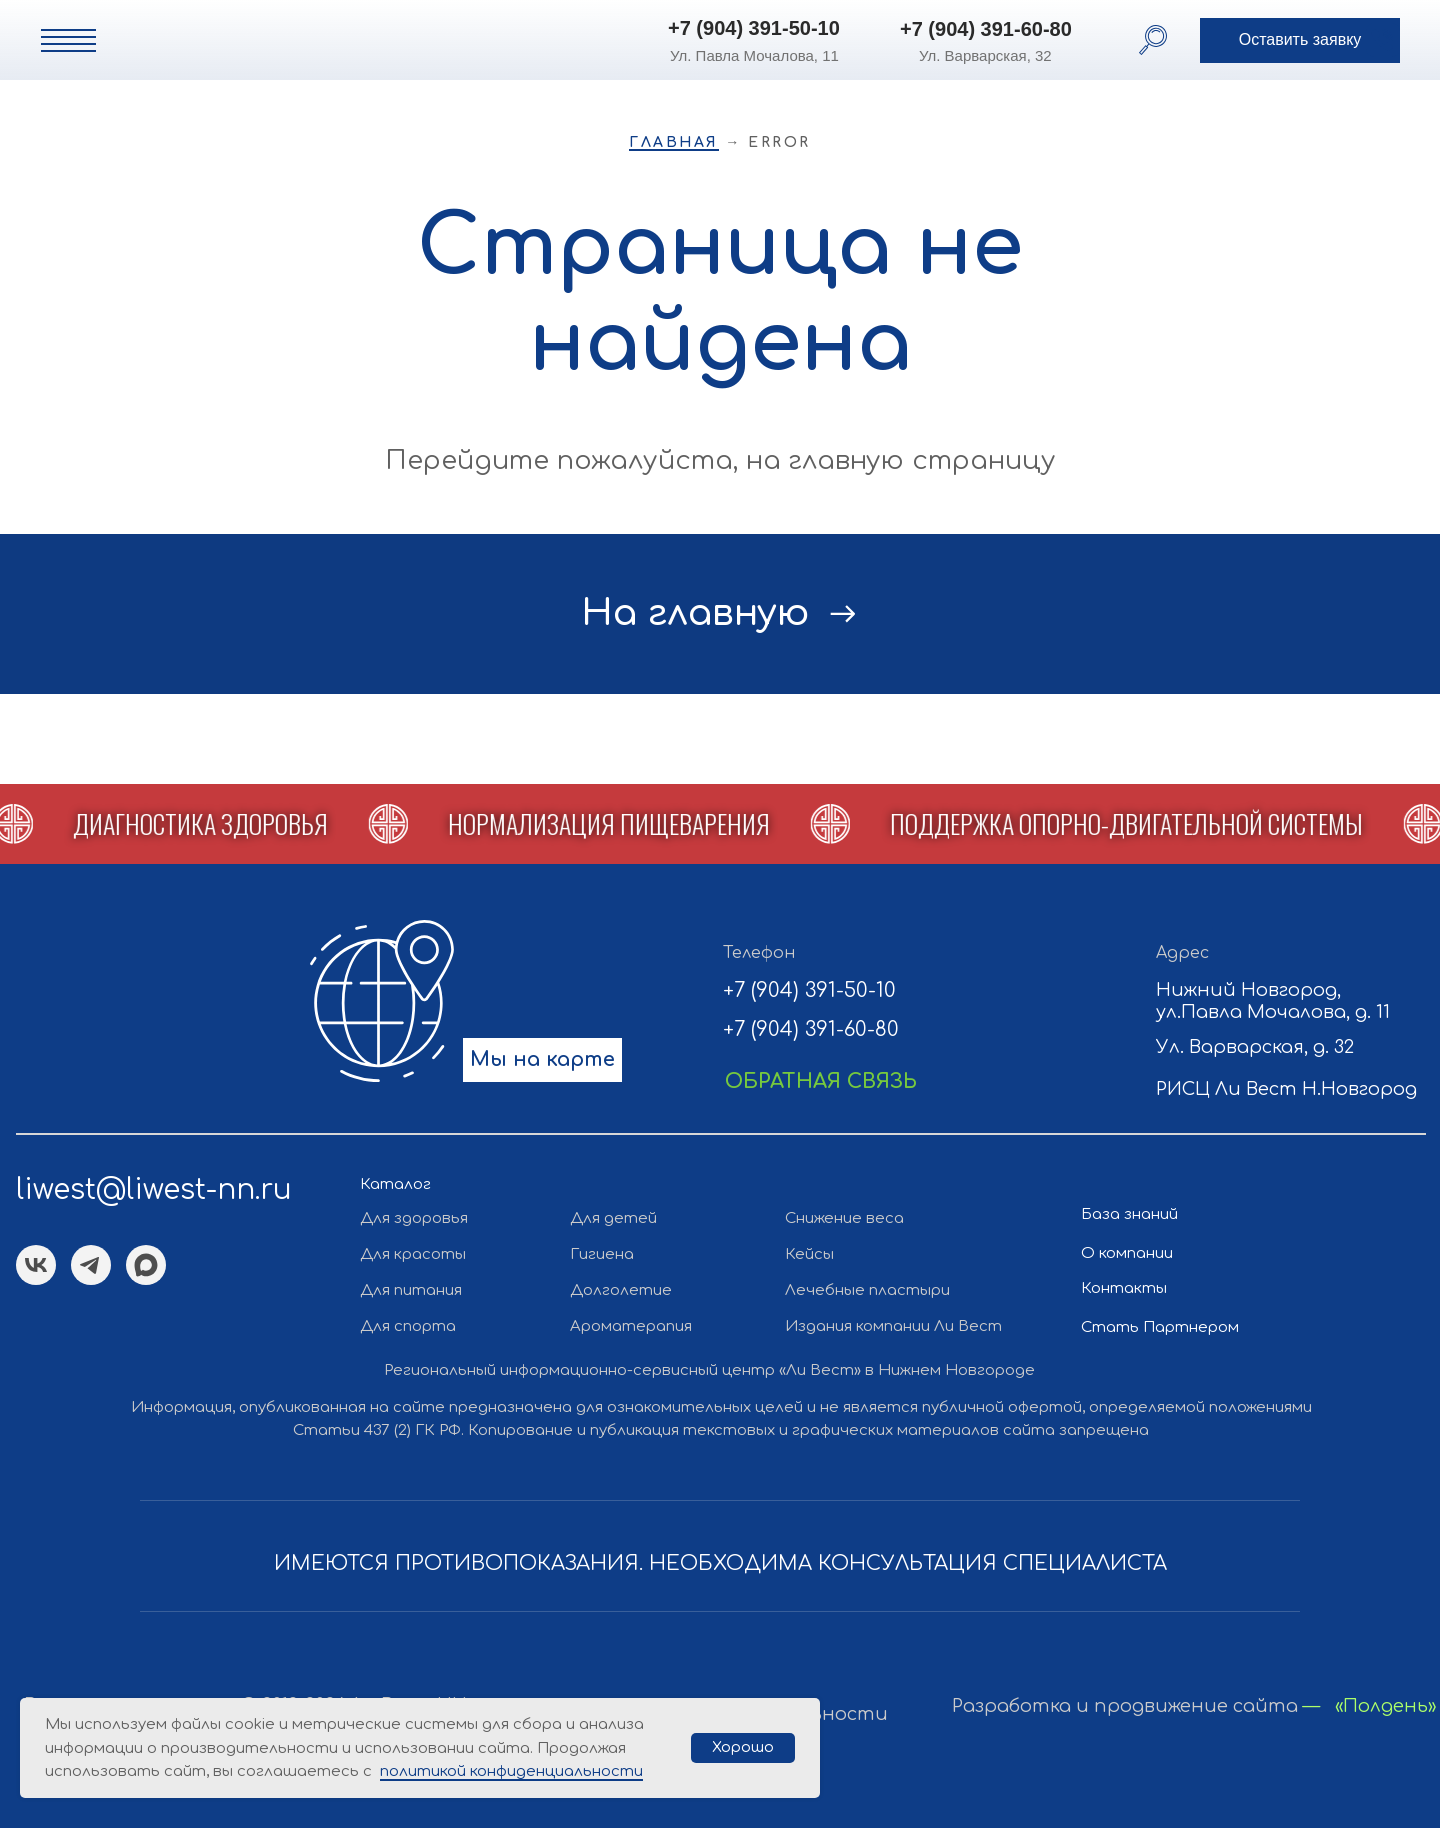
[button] (1300, 40)
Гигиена (602, 1254)
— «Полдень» (1369, 1706)
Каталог (395, 1184)
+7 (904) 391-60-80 (986, 29)
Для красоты (413, 1254)
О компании (1127, 1253)
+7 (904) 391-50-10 (754, 28)
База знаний (1129, 1214)
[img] (285, 39)
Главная (674, 142)
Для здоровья (414, 1218)
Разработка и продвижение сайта (1125, 1706)
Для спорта (408, 1326)
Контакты (1124, 1288)
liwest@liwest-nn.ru (154, 1190)
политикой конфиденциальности (511, 1771)
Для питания (411, 1290)
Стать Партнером (1160, 1327)
